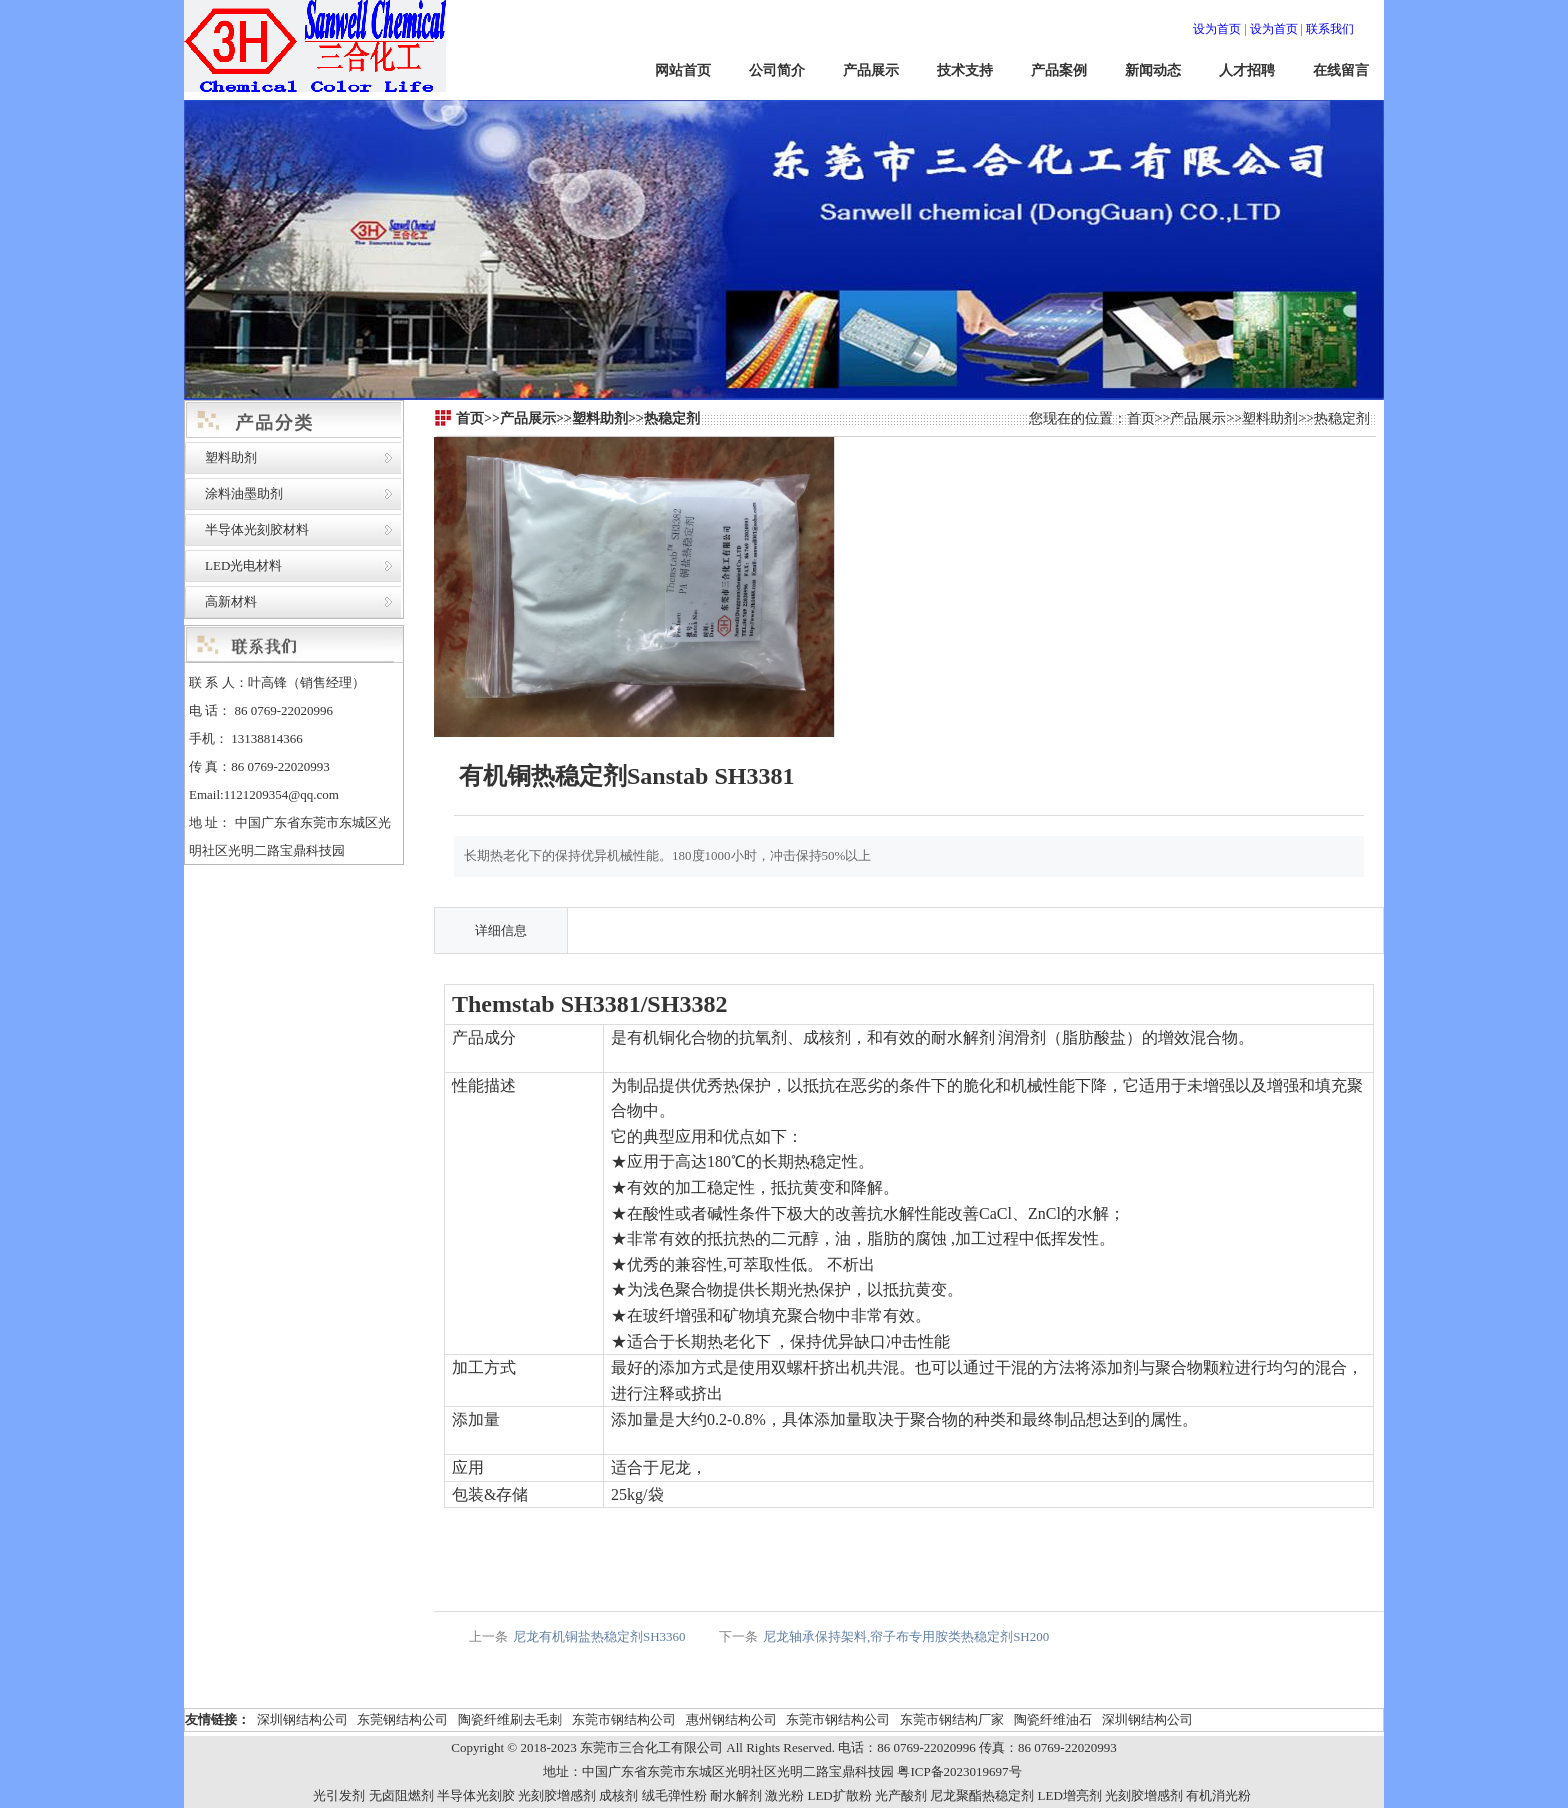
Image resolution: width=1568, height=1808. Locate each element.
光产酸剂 (901, 1795)
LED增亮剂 (1070, 1795)
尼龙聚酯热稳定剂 (982, 1795)
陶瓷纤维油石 (1053, 1719)
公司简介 (777, 70)
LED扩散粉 (839, 1795)
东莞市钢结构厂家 (952, 1719)
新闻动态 (1153, 70)
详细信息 (501, 930)
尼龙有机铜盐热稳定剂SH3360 (599, 1636)
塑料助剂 (231, 457)
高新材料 (231, 601)
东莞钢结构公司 (402, 1719)
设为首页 (1217, 29)
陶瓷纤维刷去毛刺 (510, 1719)
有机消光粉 (1218, 1795)
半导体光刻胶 (476, 1795)
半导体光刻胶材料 (257, 529)
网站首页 (683, 70)
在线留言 (1341, 70)
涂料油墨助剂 (244, 493)
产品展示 (871, 70)
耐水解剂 (736, 1795)
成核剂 (618, 1795)
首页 (1141, 418)
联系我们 (1330, 29)
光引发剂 (339, 1795)
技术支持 (965, 70)
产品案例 (1059, 70)
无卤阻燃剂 (401, 1795)
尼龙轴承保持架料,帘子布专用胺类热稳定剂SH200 (906, 1636)
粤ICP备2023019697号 (959, 1771)
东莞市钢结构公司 (624, 1719)
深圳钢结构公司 (302, 1719)
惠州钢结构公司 (731, 1719)
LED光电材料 (243, 565)
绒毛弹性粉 (674, 1795)
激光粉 (784, 1795)
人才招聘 (1247, 70)
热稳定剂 (1342, 418)
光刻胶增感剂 (557, 1795)
